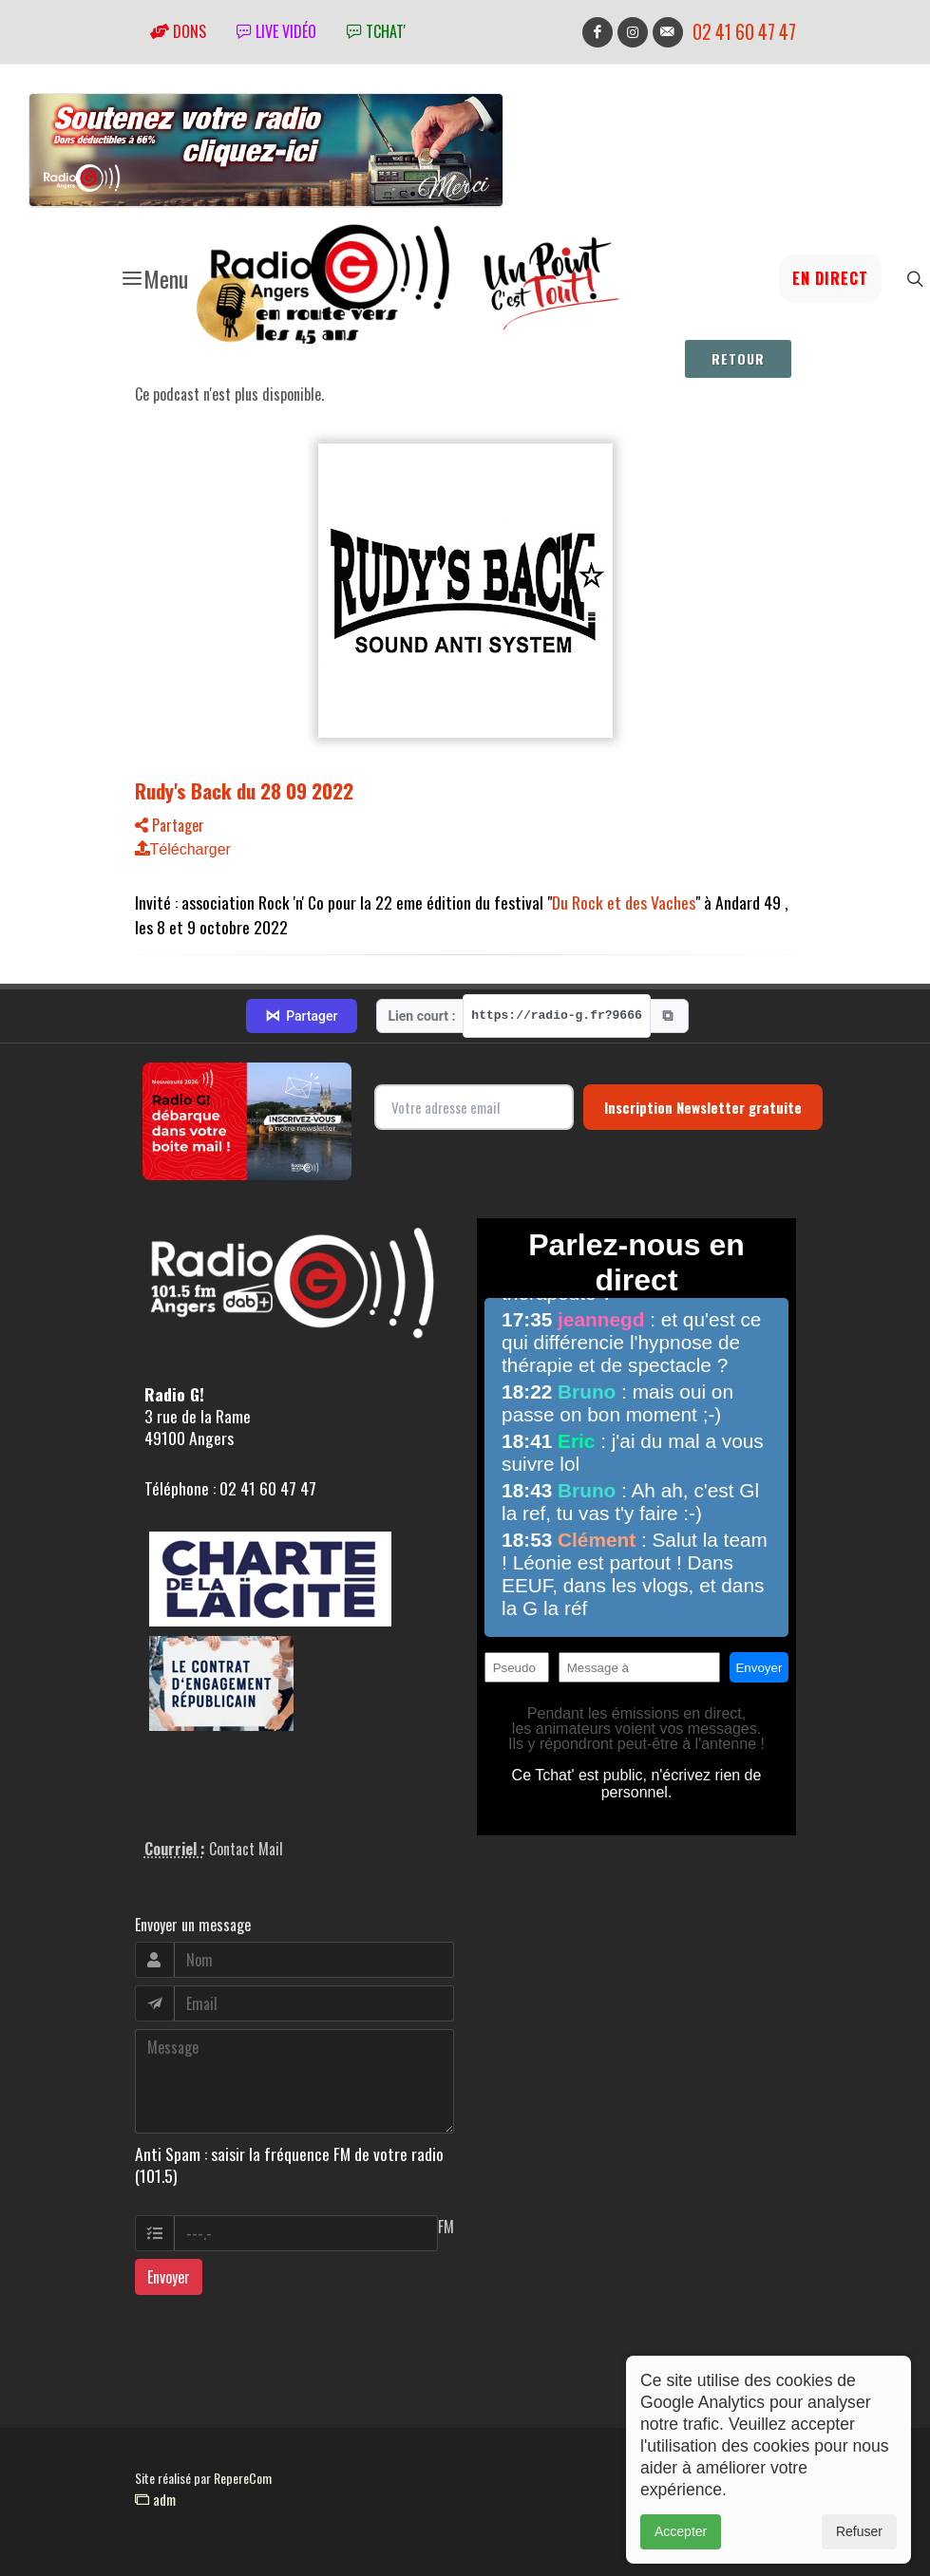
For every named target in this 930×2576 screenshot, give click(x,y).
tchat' (376, 31)
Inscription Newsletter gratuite (703, 1107)
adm (155, 2499)
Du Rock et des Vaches (623, 902)
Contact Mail (246, 1848)
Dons (178, 31)
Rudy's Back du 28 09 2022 (244, 790)
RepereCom (243, 2478)
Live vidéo (276, 31)
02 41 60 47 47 (744, 32)
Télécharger (183, 849)
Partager (169, 825)
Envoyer (168, 2277)
